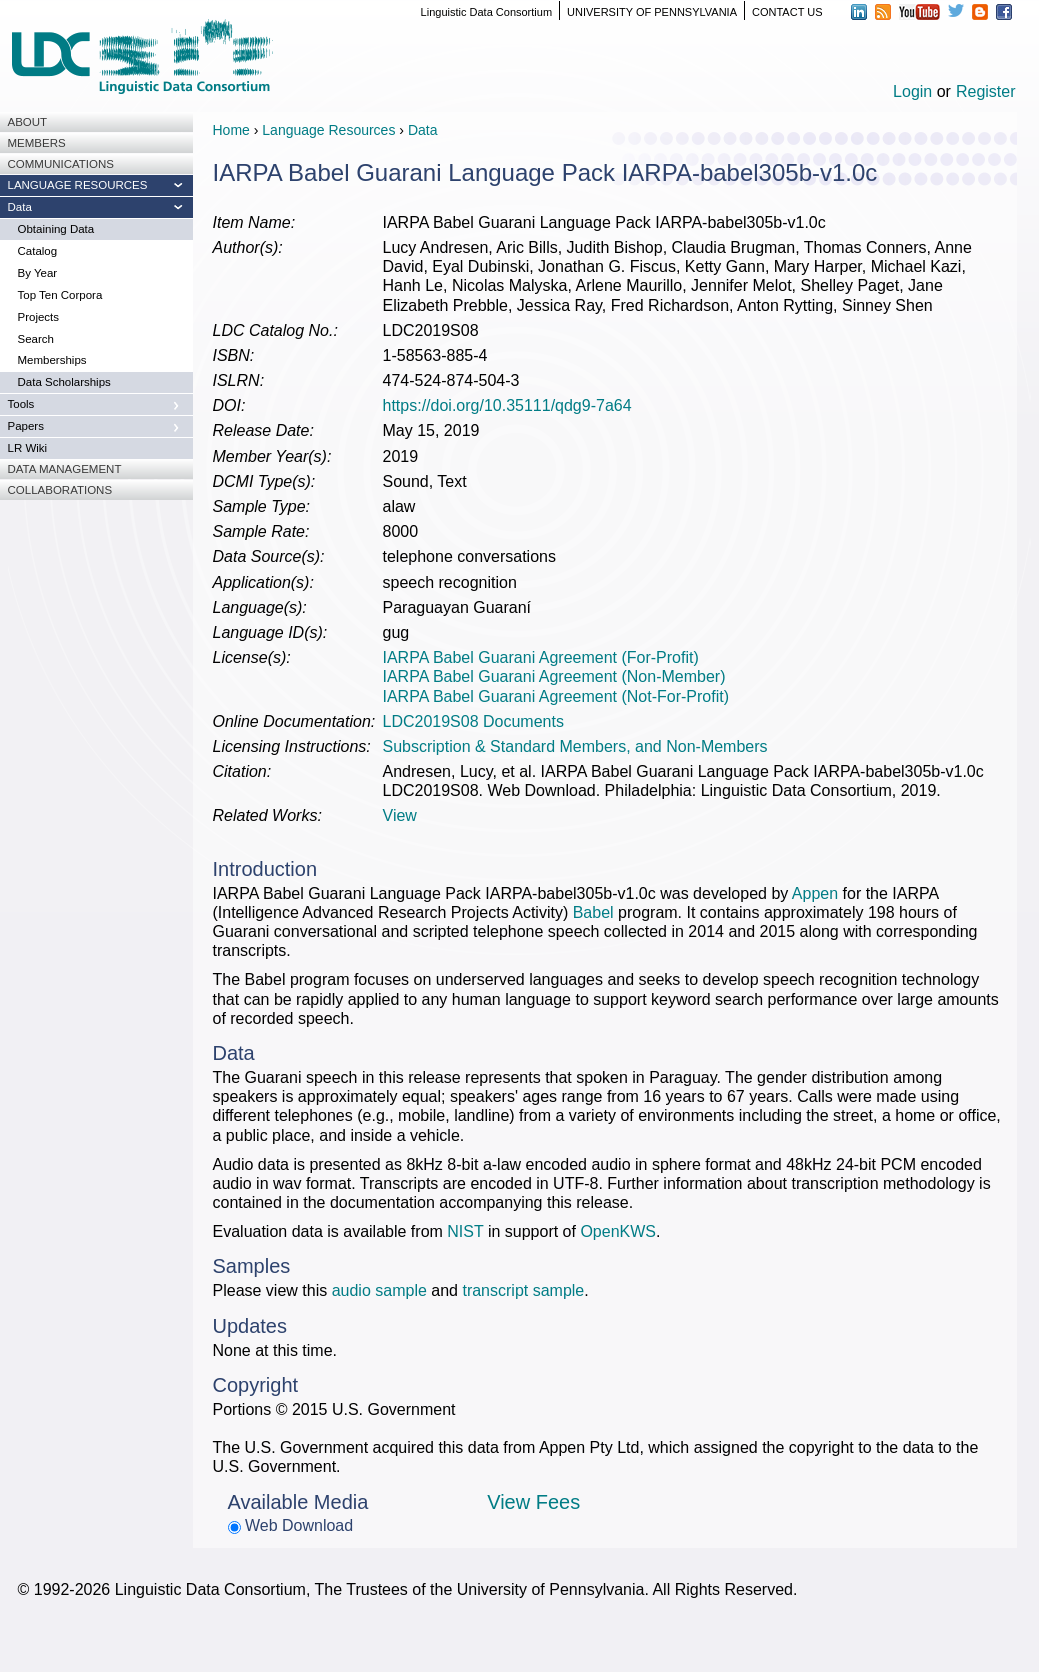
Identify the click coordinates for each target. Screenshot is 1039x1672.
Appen (815, 893)
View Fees (533, 1502)
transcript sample (523, 1290)
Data (423, 130)
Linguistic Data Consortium (486, 12)
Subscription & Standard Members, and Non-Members (575, 746)
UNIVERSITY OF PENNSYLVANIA (652, 12)
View (400, 815)
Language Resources (328, 130)
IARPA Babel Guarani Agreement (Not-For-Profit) (556, 696)
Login (912, 91)
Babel (593, 912)
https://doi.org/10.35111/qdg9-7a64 (507, 405)
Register (986, 91)
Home (231, 130)
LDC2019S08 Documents (473, 721)
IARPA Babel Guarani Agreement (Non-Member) (554, 676)
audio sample (379, 1290)
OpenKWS (618, 1231)
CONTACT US (787, 12)
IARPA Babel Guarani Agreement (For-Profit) (541, 657)
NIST (465, 1231)
